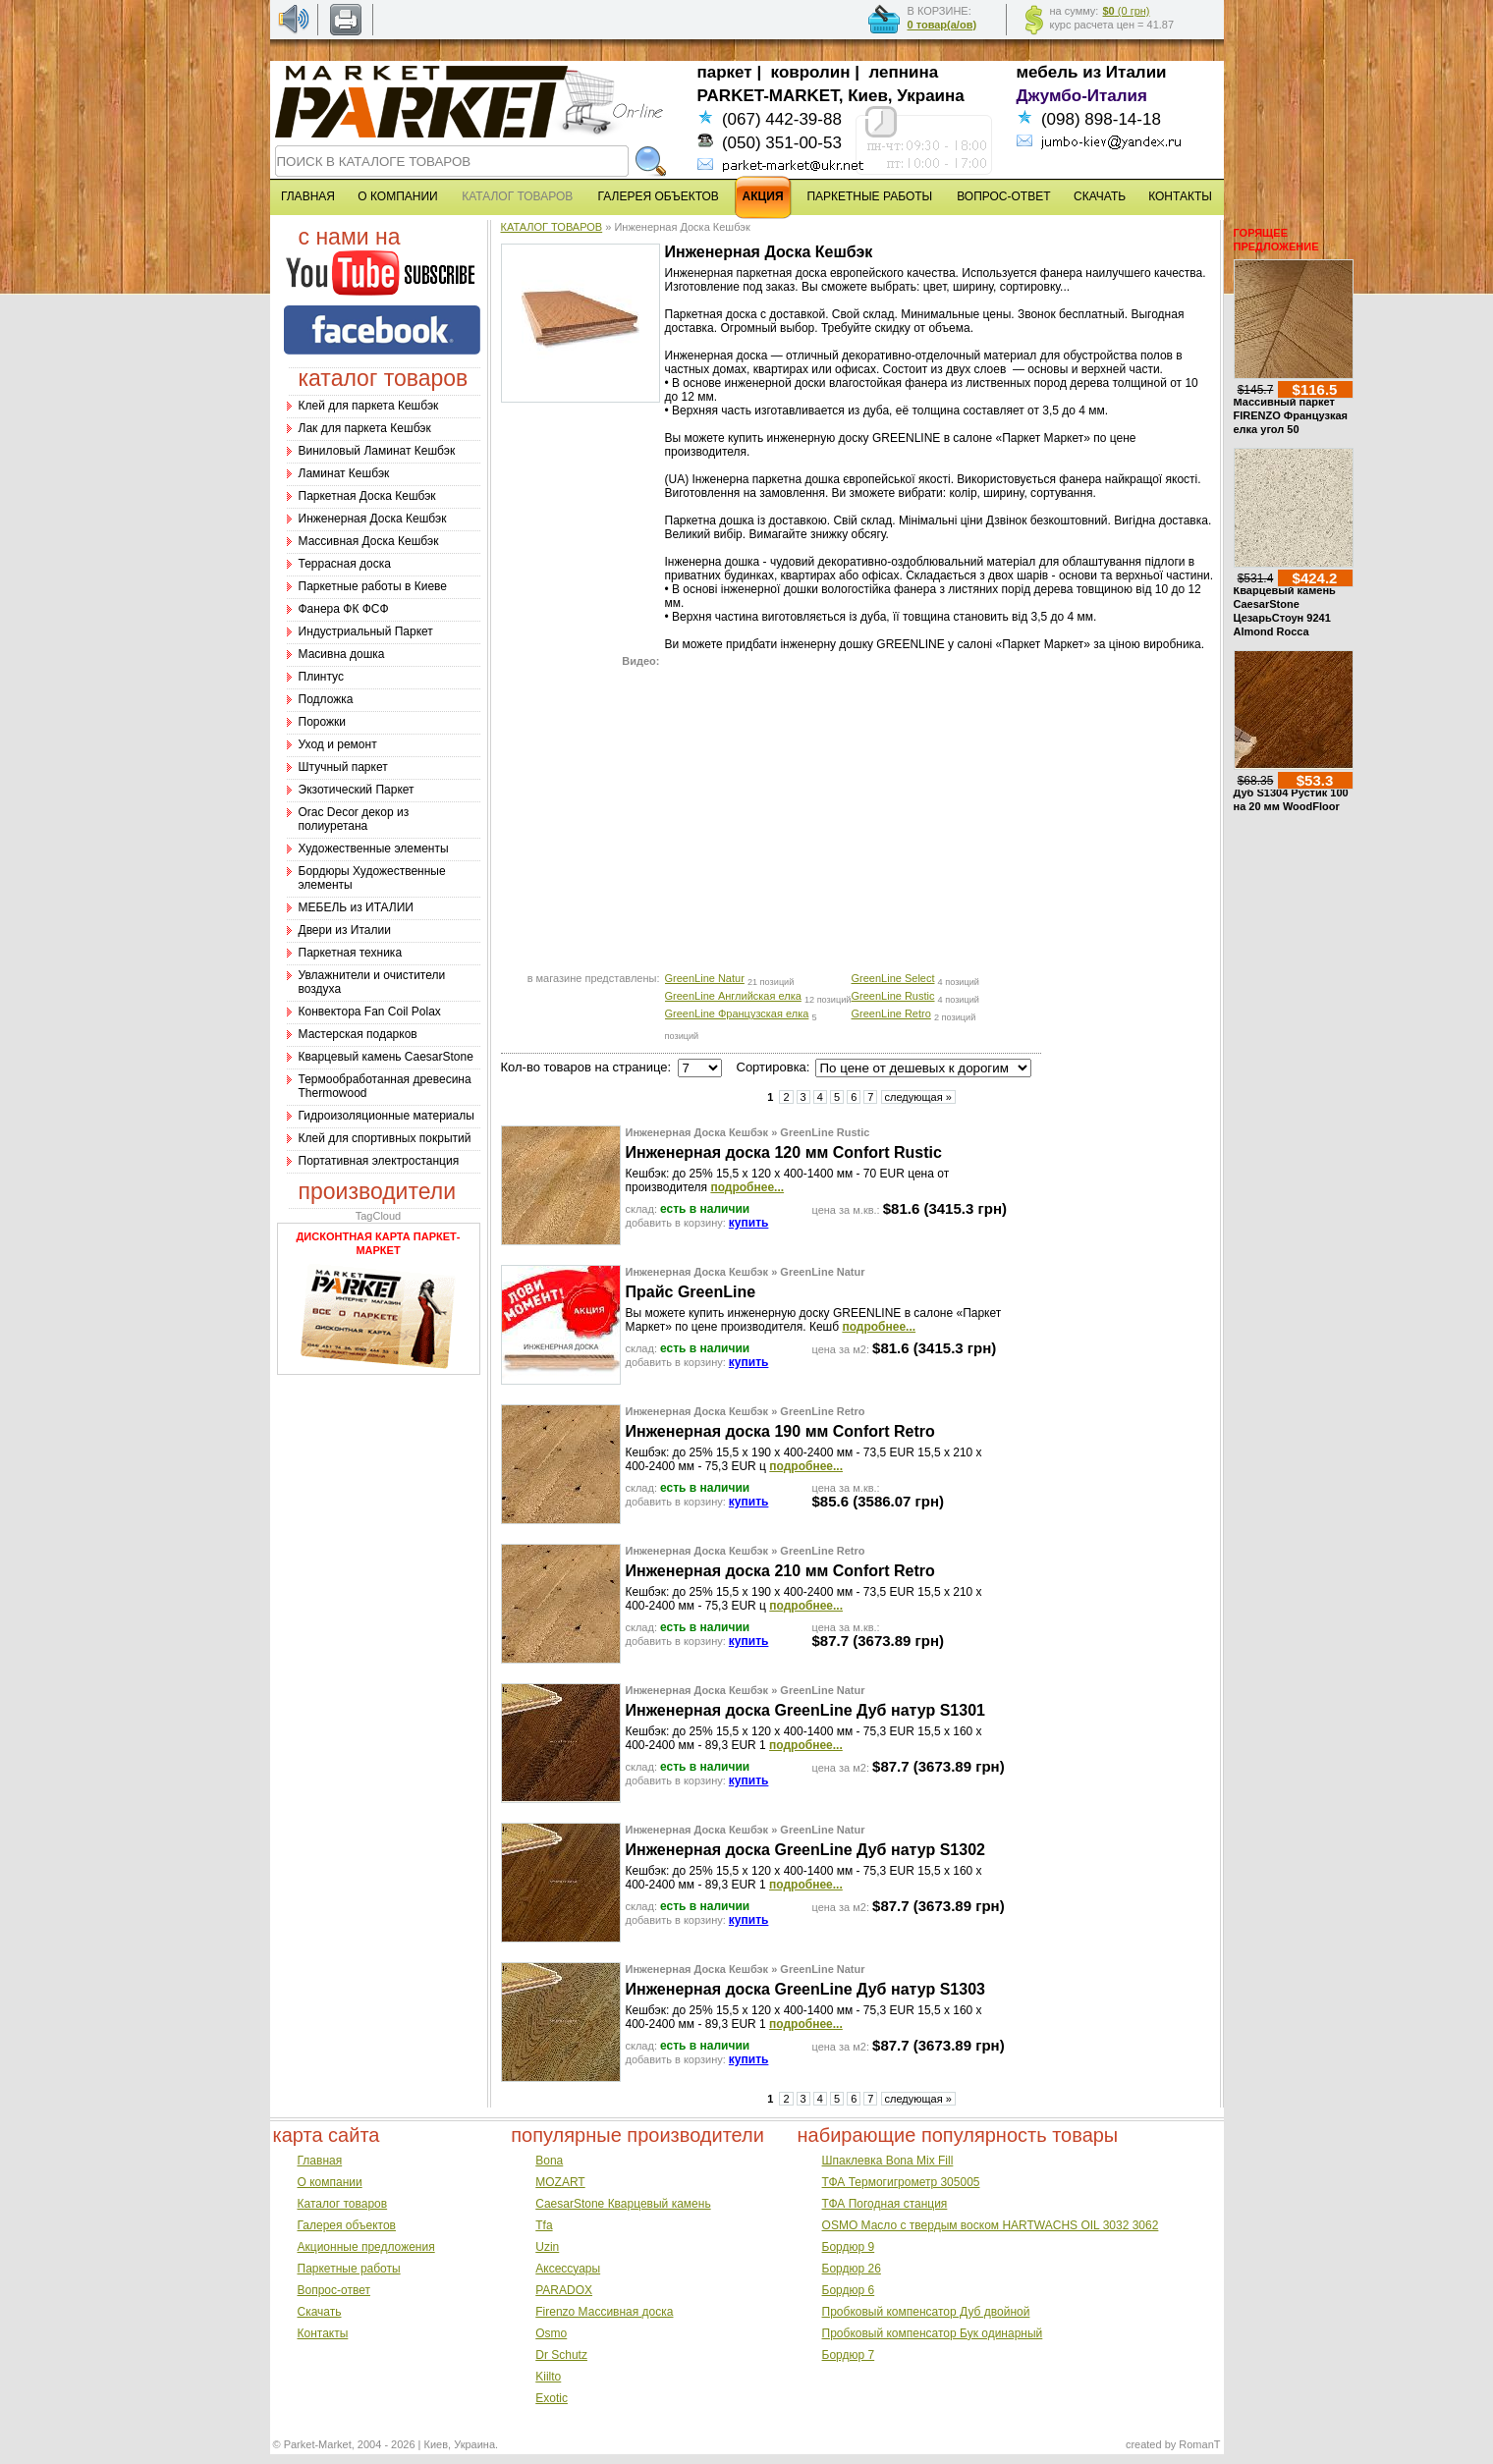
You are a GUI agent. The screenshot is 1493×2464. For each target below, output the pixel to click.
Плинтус (321, 677)
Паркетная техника (351, 952)
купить (749, 1223)
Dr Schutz (561, 2355)
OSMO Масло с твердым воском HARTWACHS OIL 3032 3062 (990, 2225)
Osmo (551, 2333)
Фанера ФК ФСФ (344, 609)
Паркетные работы (349, 2268)
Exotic (551, 2398)
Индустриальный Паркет (366, 631)
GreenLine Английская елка (733, 996)
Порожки (323, 722)
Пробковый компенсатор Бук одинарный (932, 2333)
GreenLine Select (893, 978)
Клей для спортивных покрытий (385, 1138)
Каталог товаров (343, 2204)
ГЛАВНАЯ (308, 196)
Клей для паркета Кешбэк (369, 405)
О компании (330, 2182)
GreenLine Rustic (893, 996)
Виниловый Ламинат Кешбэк (377, 451)
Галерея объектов (347, 2225)
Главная (320, 2160)
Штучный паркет (343, 767)
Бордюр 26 (851, 2268)
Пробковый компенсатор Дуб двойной (926, 2312)
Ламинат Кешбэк (344, 473)
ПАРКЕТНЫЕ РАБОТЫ (869, 196)
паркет (724, 72)
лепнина (904, 72)
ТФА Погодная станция (885, 2204)
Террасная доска (345, 564)
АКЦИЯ (763, 196)
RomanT (1199, 2444)
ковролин (811, 72)
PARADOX (563, 2290)
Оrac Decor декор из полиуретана (354, 819)
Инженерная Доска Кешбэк (373, 518)
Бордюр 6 (848, 2290)
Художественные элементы (374, 848)
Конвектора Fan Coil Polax (370, 1011)
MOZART (559, 2182)
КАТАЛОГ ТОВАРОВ (552, 227)
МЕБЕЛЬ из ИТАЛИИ (356, 907)
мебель (1047, 72)
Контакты (323, 2333)
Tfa (543, 2225)
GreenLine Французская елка (737, 1013)
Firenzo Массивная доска (604, 2312)
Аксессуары (567, 2268)
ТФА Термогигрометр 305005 (901, 2182)
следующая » (918, 1097)
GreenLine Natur (705, 978)
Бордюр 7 (848, 2355)
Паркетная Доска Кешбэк (367, 496)
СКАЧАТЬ (1100, 196)
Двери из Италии (345, 930)
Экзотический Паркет (357, 789)
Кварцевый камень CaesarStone (386, 1057)
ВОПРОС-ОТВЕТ (1003, 196)
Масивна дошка (342, 654)
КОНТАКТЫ (1180, 196)
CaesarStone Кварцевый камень (622, 2204)
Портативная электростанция (379, 1161)
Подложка (326, 699)
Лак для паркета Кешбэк (365, 428)
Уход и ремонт (338, 744)
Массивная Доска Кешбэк (369, 541)
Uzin (547, 2247)
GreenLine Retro (891, 1013)
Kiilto (548, 2376)
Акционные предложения (366, 2247)
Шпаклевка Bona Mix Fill (888, 2160)
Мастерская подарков (358, 1034)
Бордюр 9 (848, 2247)
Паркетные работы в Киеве (373, 586)
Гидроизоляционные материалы (386, 1115)
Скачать (320, 2312)
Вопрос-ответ (334, 2290)
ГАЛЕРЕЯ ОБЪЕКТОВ (658, 196)
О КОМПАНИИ (397, 196)
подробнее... (747, 1187)
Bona (549, 2160)
